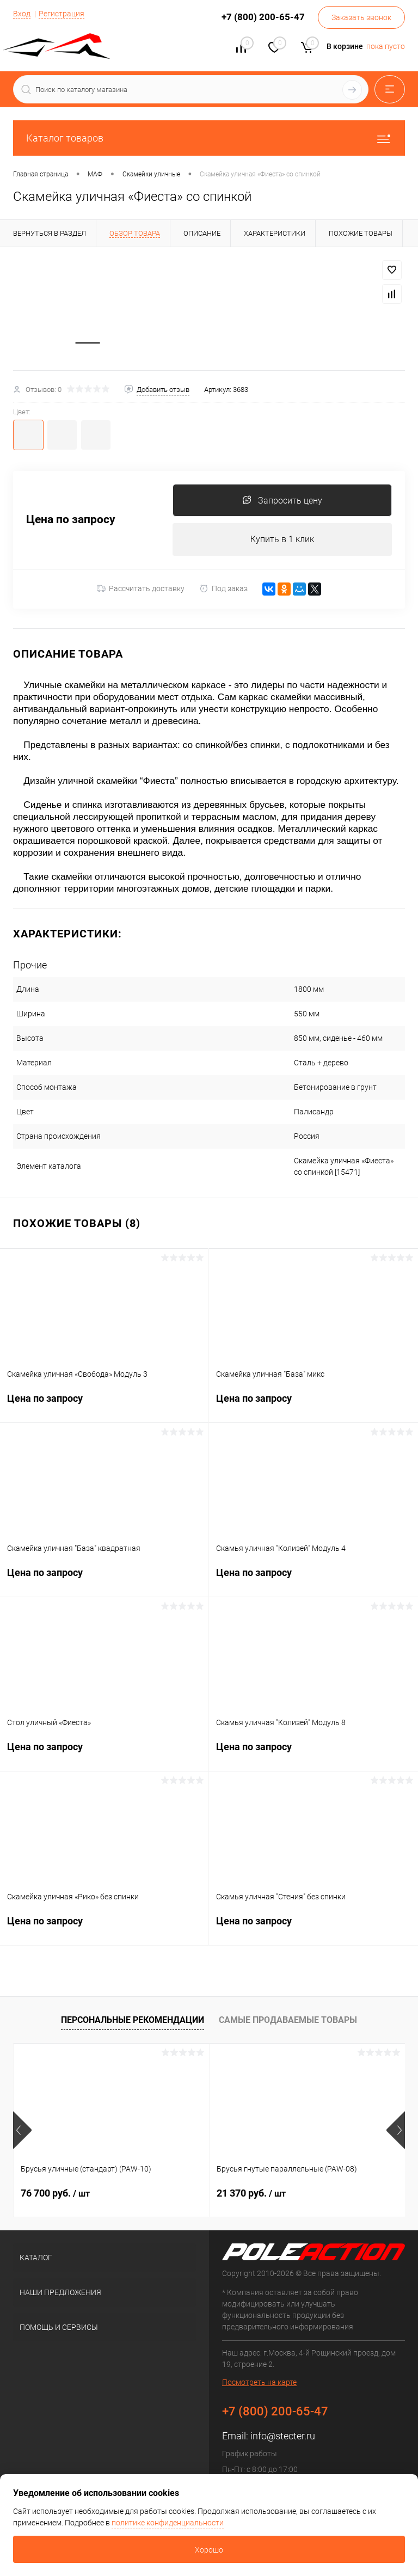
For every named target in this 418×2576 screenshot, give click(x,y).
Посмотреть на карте (259, 2383)
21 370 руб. (251, 2193)
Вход (21, 13)
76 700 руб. (55, 2193)
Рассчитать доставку (141, 589)
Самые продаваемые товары (288, 2020)
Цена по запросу (70, 520)
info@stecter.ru (282, 2437)
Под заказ (223, 589)
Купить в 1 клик (282, 540)
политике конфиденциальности (168, 2522)
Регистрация (61, 13)
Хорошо (209, 2550)
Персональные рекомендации (132, 2020)
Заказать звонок (361, 17)
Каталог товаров (209, 138)
